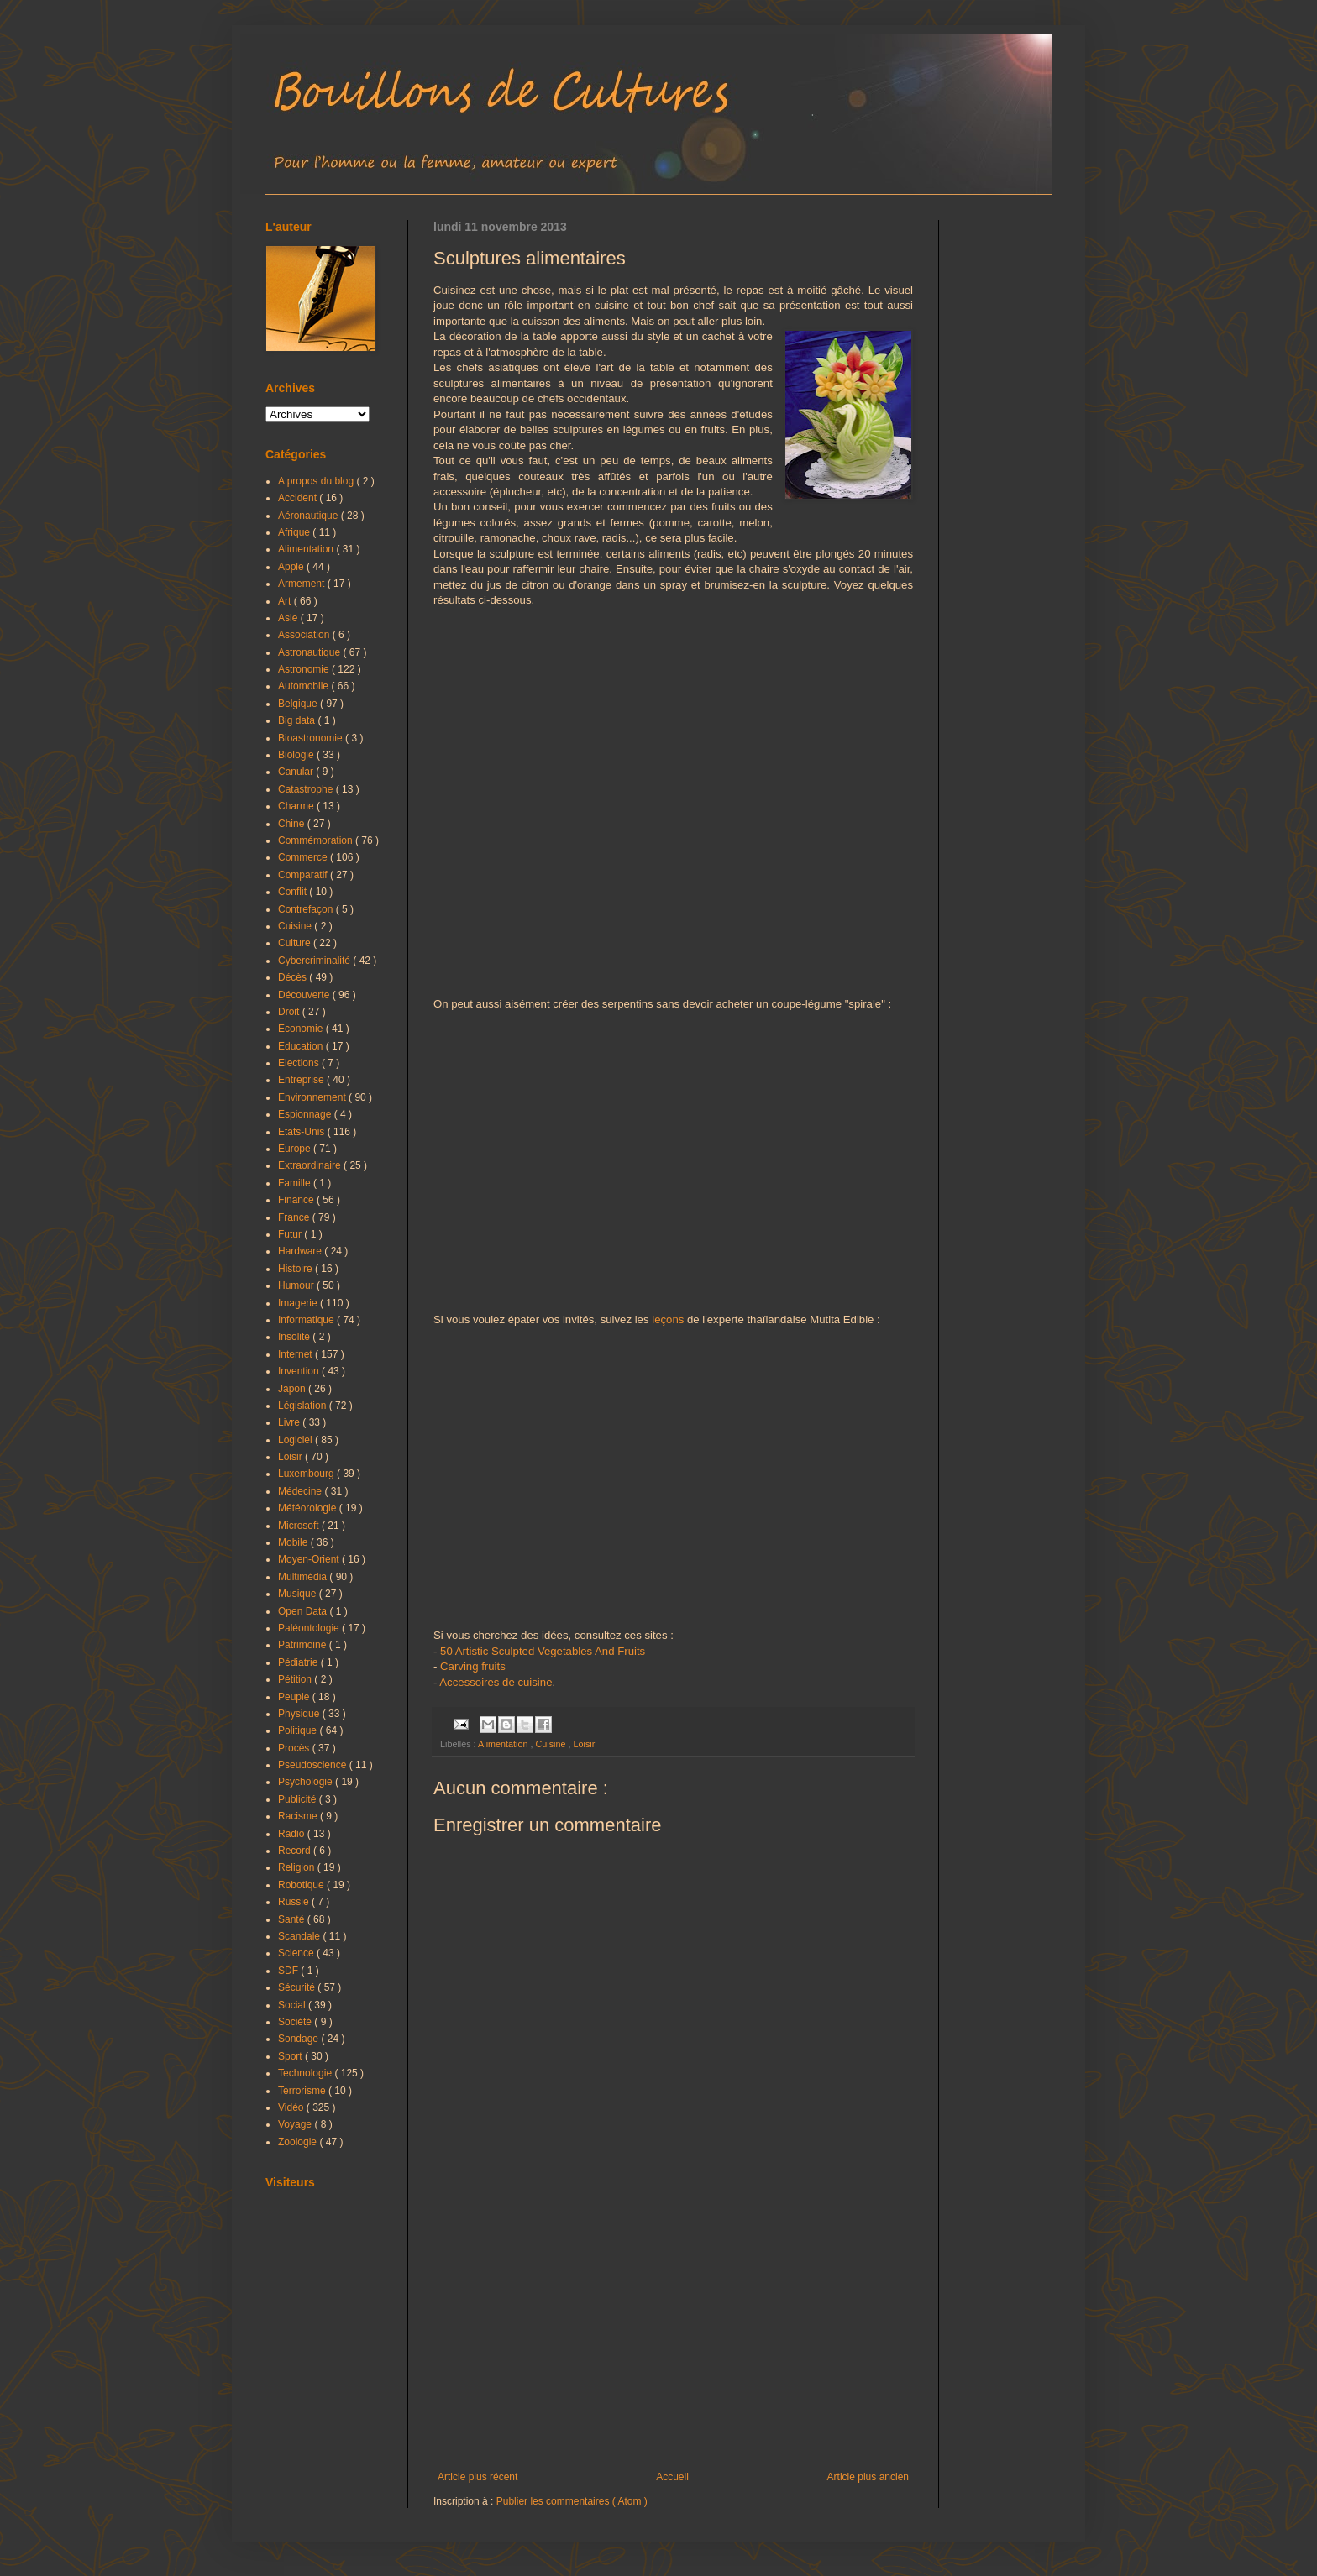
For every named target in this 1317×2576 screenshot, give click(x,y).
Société (296, 2022)
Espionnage (306, 1114)
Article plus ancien (868, 2477)
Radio (292, 1834)
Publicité (298, 1799)
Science (297, 1953)
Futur (291, 1234)
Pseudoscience (313, 1765)
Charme (297, 806)
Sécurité (297, 1987)
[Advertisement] (673, 2332)
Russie (295, 1902)
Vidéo (292, 2107)
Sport (291, 2056)
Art (286, 601)
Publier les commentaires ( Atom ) (572, 2501)
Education (302, 1046)
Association (305, 635)
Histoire (296, 1269)
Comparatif (304, 875)
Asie (289, 618)
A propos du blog (317, 481)
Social (293, 2005)
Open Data (303, 1611)
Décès (293, 977)
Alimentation (504, 1744)
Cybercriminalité (315, 960)
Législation (303, 1405)
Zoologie (298, 2142)
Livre (290, 1422)
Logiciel (296, 1440)
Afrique (295, 532)
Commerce (304, 857)
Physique (300, 1714)
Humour (297, 1285)
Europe (295, 1148)
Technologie (306, 2073)
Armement (303, 583)
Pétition (296, 1679)
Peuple (295, 1697)
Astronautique (310, 652)
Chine (292, 824)
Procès (295, 1748)
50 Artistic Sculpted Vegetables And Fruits (542, 1651)
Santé (292, 1919)
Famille (295, 1183)
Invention (300, 1371)
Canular (297, 772)
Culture (295, 943)
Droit (290, 1012)
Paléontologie (310, 1628)
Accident (298, 498)
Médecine (301, 1491)
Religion (297, 1867)
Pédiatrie (299, 1662)
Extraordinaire (311, 1165)
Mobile (294, 1542)
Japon (293, 1389)
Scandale (300, 1936)
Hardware (301, 1251)
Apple (292, 567)
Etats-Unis (303, 1132)
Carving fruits (473, 1666)
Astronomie (305, 669)
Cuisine (551, 1744)
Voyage (296, 2124)
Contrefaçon (307, 909)
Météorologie (308, 1508)
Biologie (297, 755)
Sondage (299, 2039)
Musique (298, 1594)
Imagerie (299, 1303)
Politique (298, 1730)
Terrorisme (303, 2091)
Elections (300, 1063)
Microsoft (300, 1525)
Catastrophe (307, 789)
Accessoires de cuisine (495, 1682)
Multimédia (303, 1577)
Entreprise (302, 1080)
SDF (289, 1971)
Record (295, 1850)
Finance (297, 1200)
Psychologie (306, 1782)
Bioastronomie (311, 738)
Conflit (293, 892)
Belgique (299, 703)
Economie (302, 1028)
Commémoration (316, 840)
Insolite (295, 1337)
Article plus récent (477, 2477)
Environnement (313, 1097)
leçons (668, 1319)
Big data (297, 720)
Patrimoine (303, 1645)
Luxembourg (307, 1473)
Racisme (299, 1816)
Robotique (302, 1885)
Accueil (672, 2477)
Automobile (304, 686)
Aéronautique (309, 515)
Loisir (584, 1744)
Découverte (305, 995)
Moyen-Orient (310, 1559)
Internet (296, 1354)
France (295, 1217)
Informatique (307, 1320)
